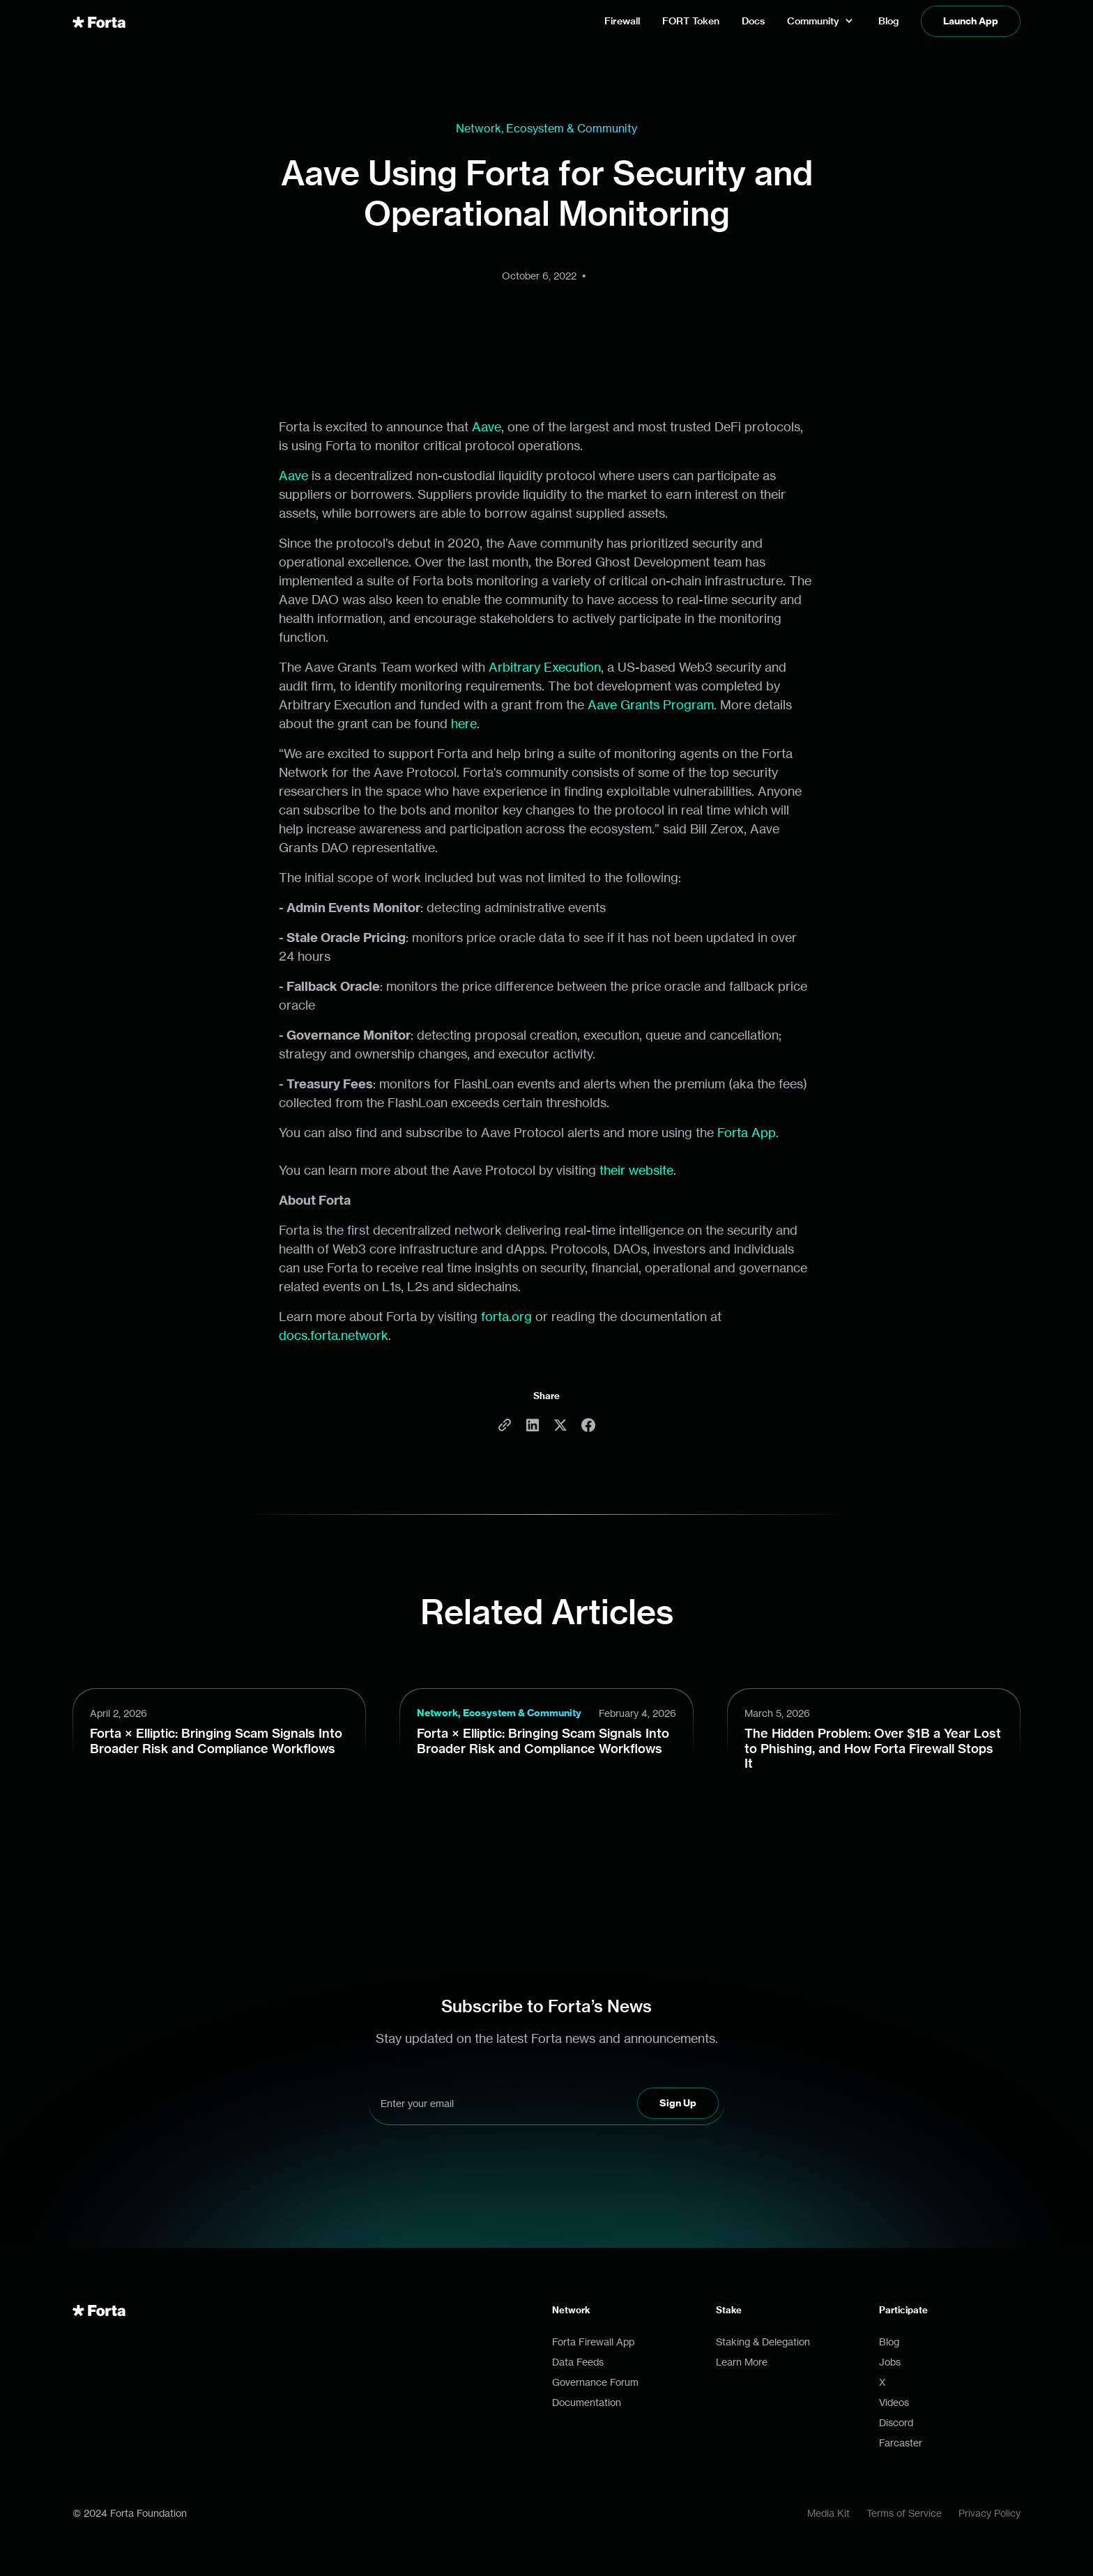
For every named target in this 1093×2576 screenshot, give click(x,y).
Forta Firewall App (593, 2341)
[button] (821, 21)
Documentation (586, 2402)
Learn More (741, 2362)
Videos (894, 2402)
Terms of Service (904, 2513)
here (464, 723)
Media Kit (828, 2513)
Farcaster (900, 2442)
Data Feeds (578, 2362)
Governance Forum (595, 2382)
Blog (889, 2341)
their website (636, 1170)
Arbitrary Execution (545, 666)
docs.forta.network (333, 1335)
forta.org (506, 1316)
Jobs (890, 2362)
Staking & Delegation (763, 2341)
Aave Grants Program (651, 704)
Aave (486, 426)
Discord (896, 2422)
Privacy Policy (989, 2513)
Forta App (746, 1132)
